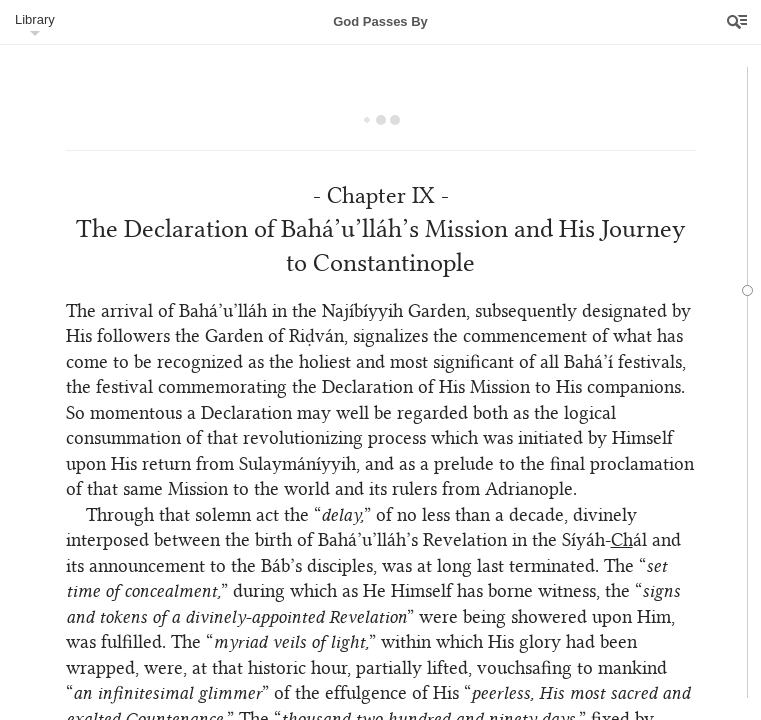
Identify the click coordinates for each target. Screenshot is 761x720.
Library (35, 19)
